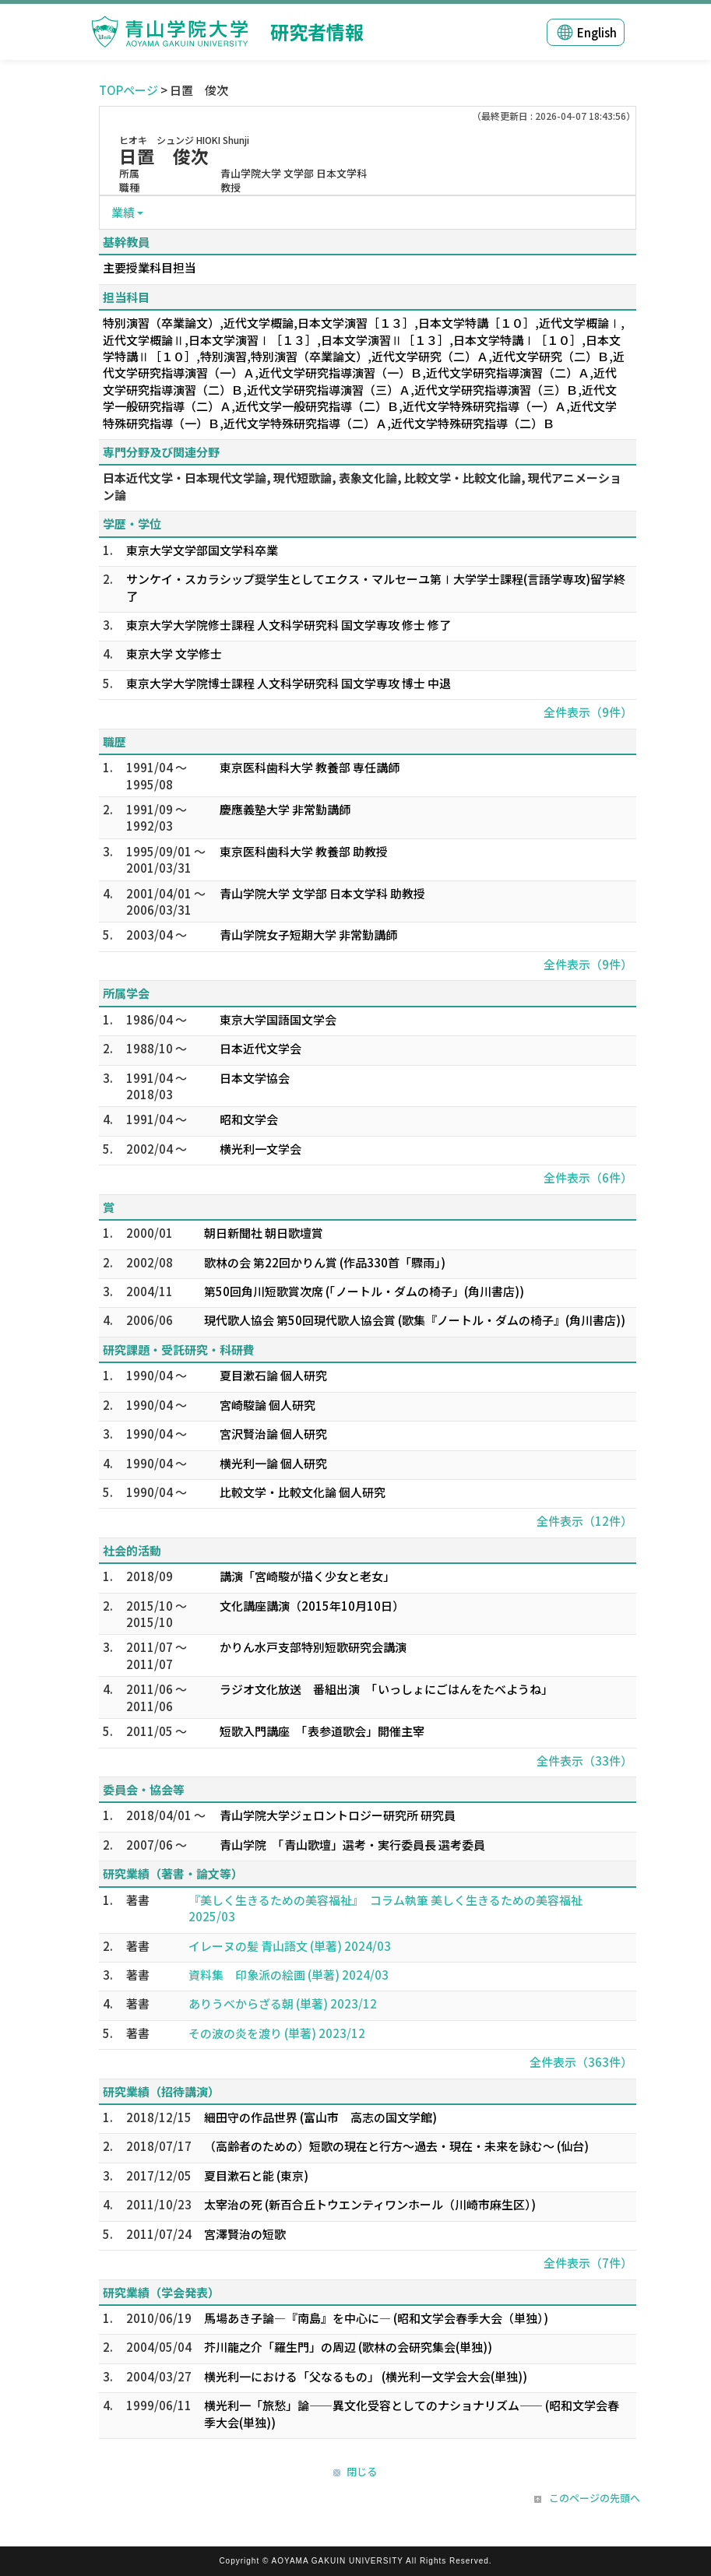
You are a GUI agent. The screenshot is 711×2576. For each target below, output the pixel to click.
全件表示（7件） (588, 2262)
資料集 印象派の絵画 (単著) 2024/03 (288, 1974)
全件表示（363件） (581, 2062)
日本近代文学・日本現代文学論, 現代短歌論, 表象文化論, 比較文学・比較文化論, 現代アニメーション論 (362, 485)
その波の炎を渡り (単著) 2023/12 (276, 2033)
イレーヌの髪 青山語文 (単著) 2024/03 (289, 1946)
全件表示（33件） (584, 1760)
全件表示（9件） (588, 712)
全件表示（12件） (584, 1521)
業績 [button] (123, 212)
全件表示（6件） (588, 1177)
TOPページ (128, 90)
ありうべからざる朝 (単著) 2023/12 (282, 2003)
